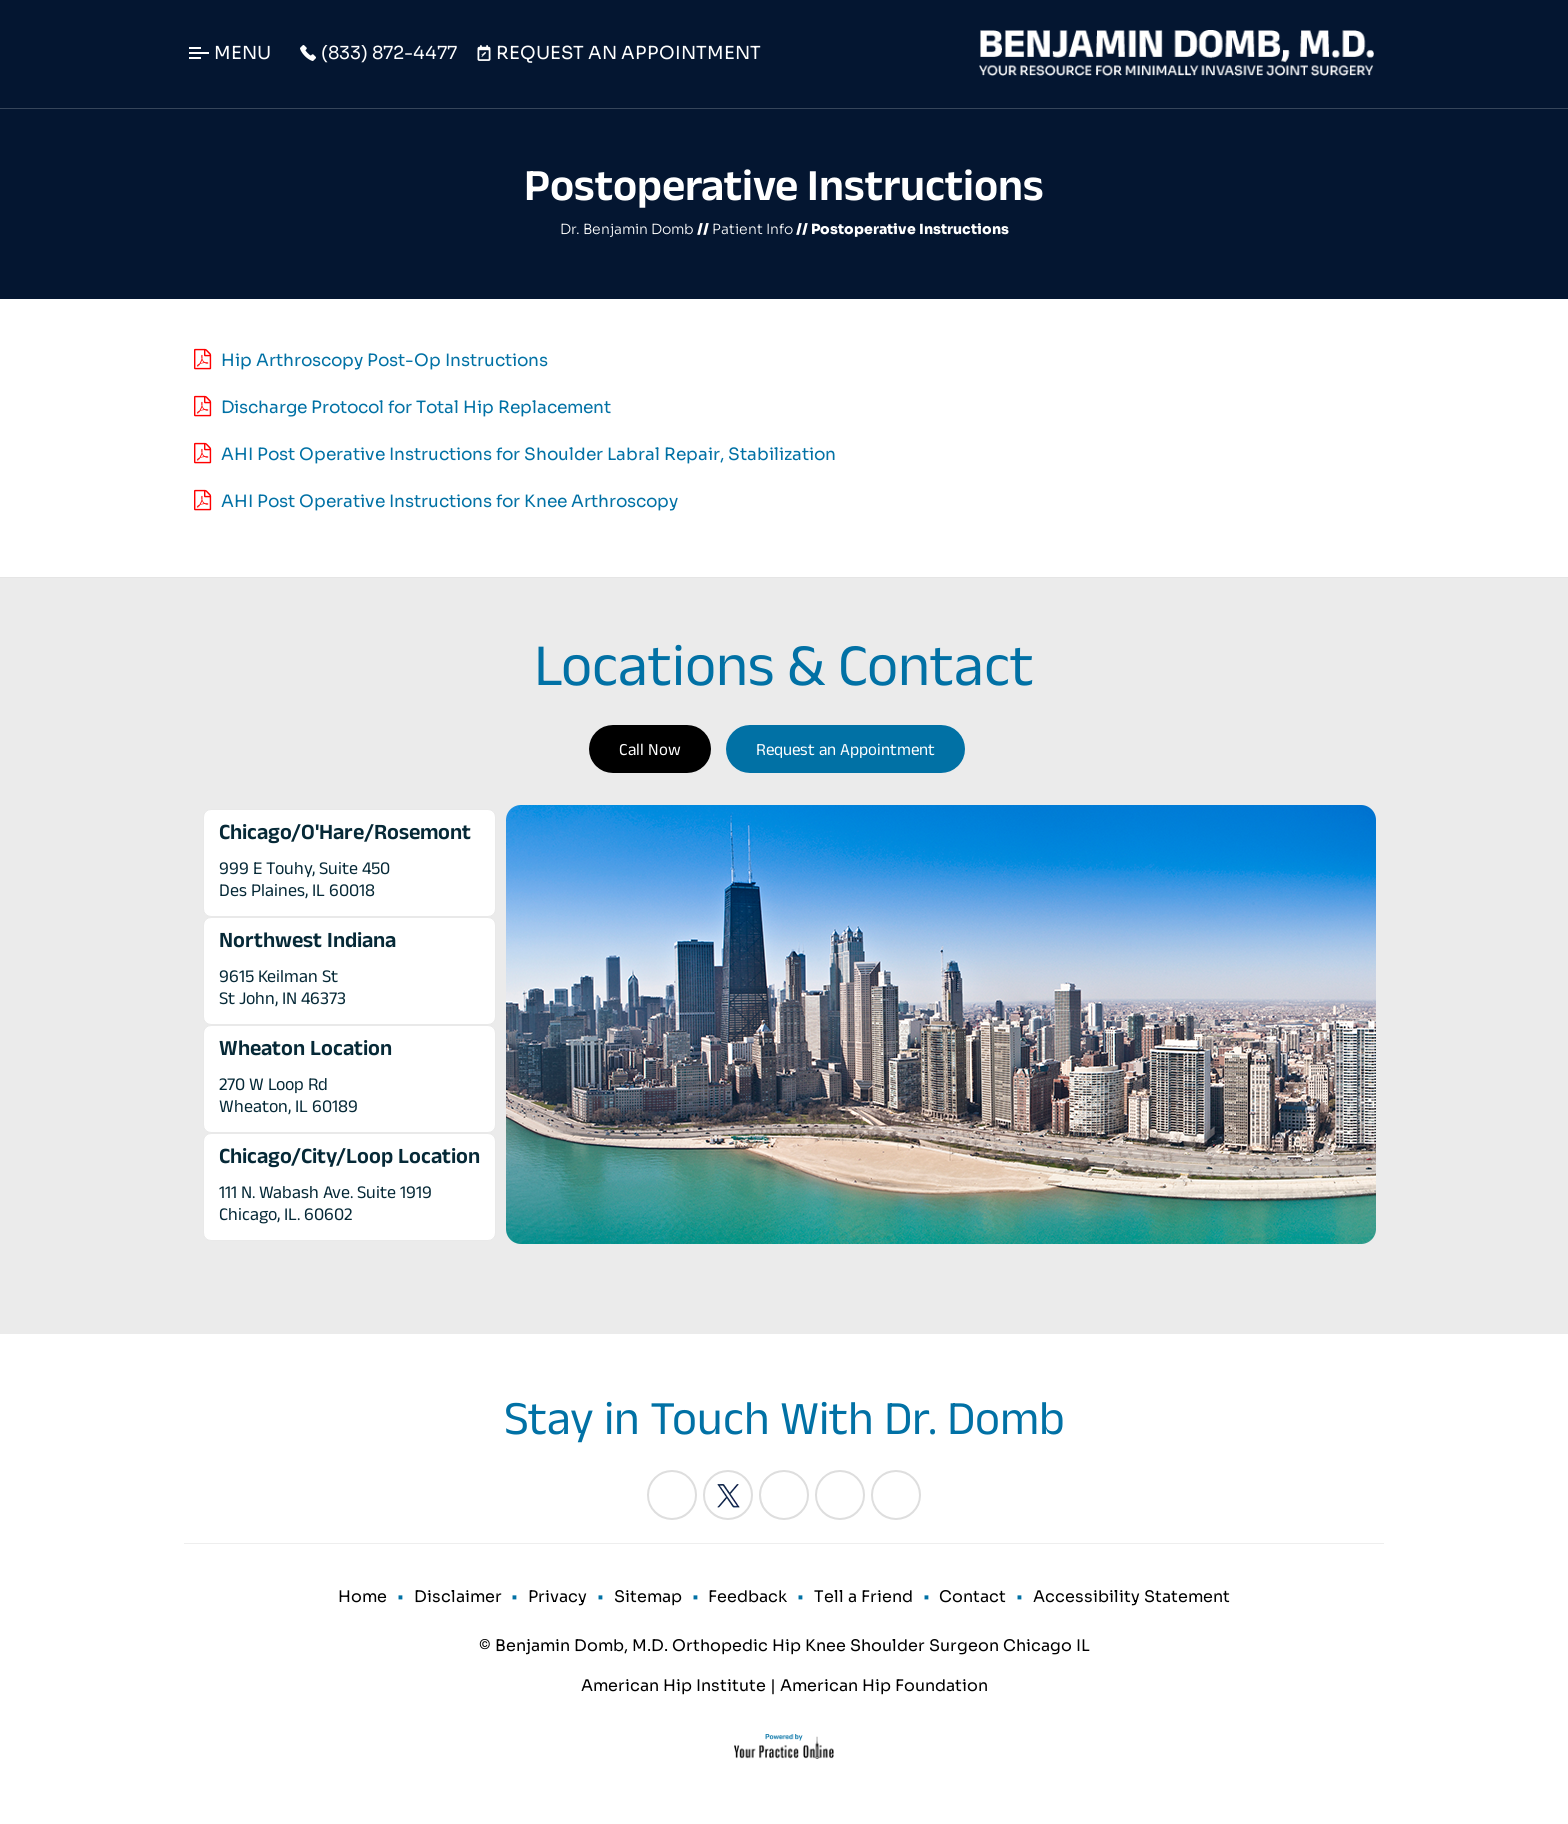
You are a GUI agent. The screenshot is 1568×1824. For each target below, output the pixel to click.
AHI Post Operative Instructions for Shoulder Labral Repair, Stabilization (528, 454)
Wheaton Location (305, 1047)
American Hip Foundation (884, 1688)
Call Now (650, 749)
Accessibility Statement (1126, 1598)
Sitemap (649, 1598)
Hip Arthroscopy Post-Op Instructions (384, 360)
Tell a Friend (861, 1598)
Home (368, 1598)
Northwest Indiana (307, 939)
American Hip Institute (673, 1688)
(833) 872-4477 (389, 53)
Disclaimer (462, 1598)
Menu (242, 53)
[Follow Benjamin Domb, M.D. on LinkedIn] (784, 1495)
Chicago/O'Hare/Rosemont (345, 831)
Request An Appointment (628, 53)
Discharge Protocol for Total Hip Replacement (416, 407)
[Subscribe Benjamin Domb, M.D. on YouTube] (896, 1495)
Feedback (747, 1598)
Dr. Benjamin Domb (627, 229)
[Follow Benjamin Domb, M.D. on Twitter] (728, 1495)
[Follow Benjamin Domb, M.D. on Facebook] (672, 1495)
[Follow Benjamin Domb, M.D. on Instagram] (840, 1495)
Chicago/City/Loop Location (349, 1155)
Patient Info (752, 229)
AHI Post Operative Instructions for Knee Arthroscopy (449, 501)
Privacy (560, 1598)
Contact (969, 1598)
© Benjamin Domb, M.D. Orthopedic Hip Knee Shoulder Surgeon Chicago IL (784, 1648)
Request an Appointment (845, 749)
